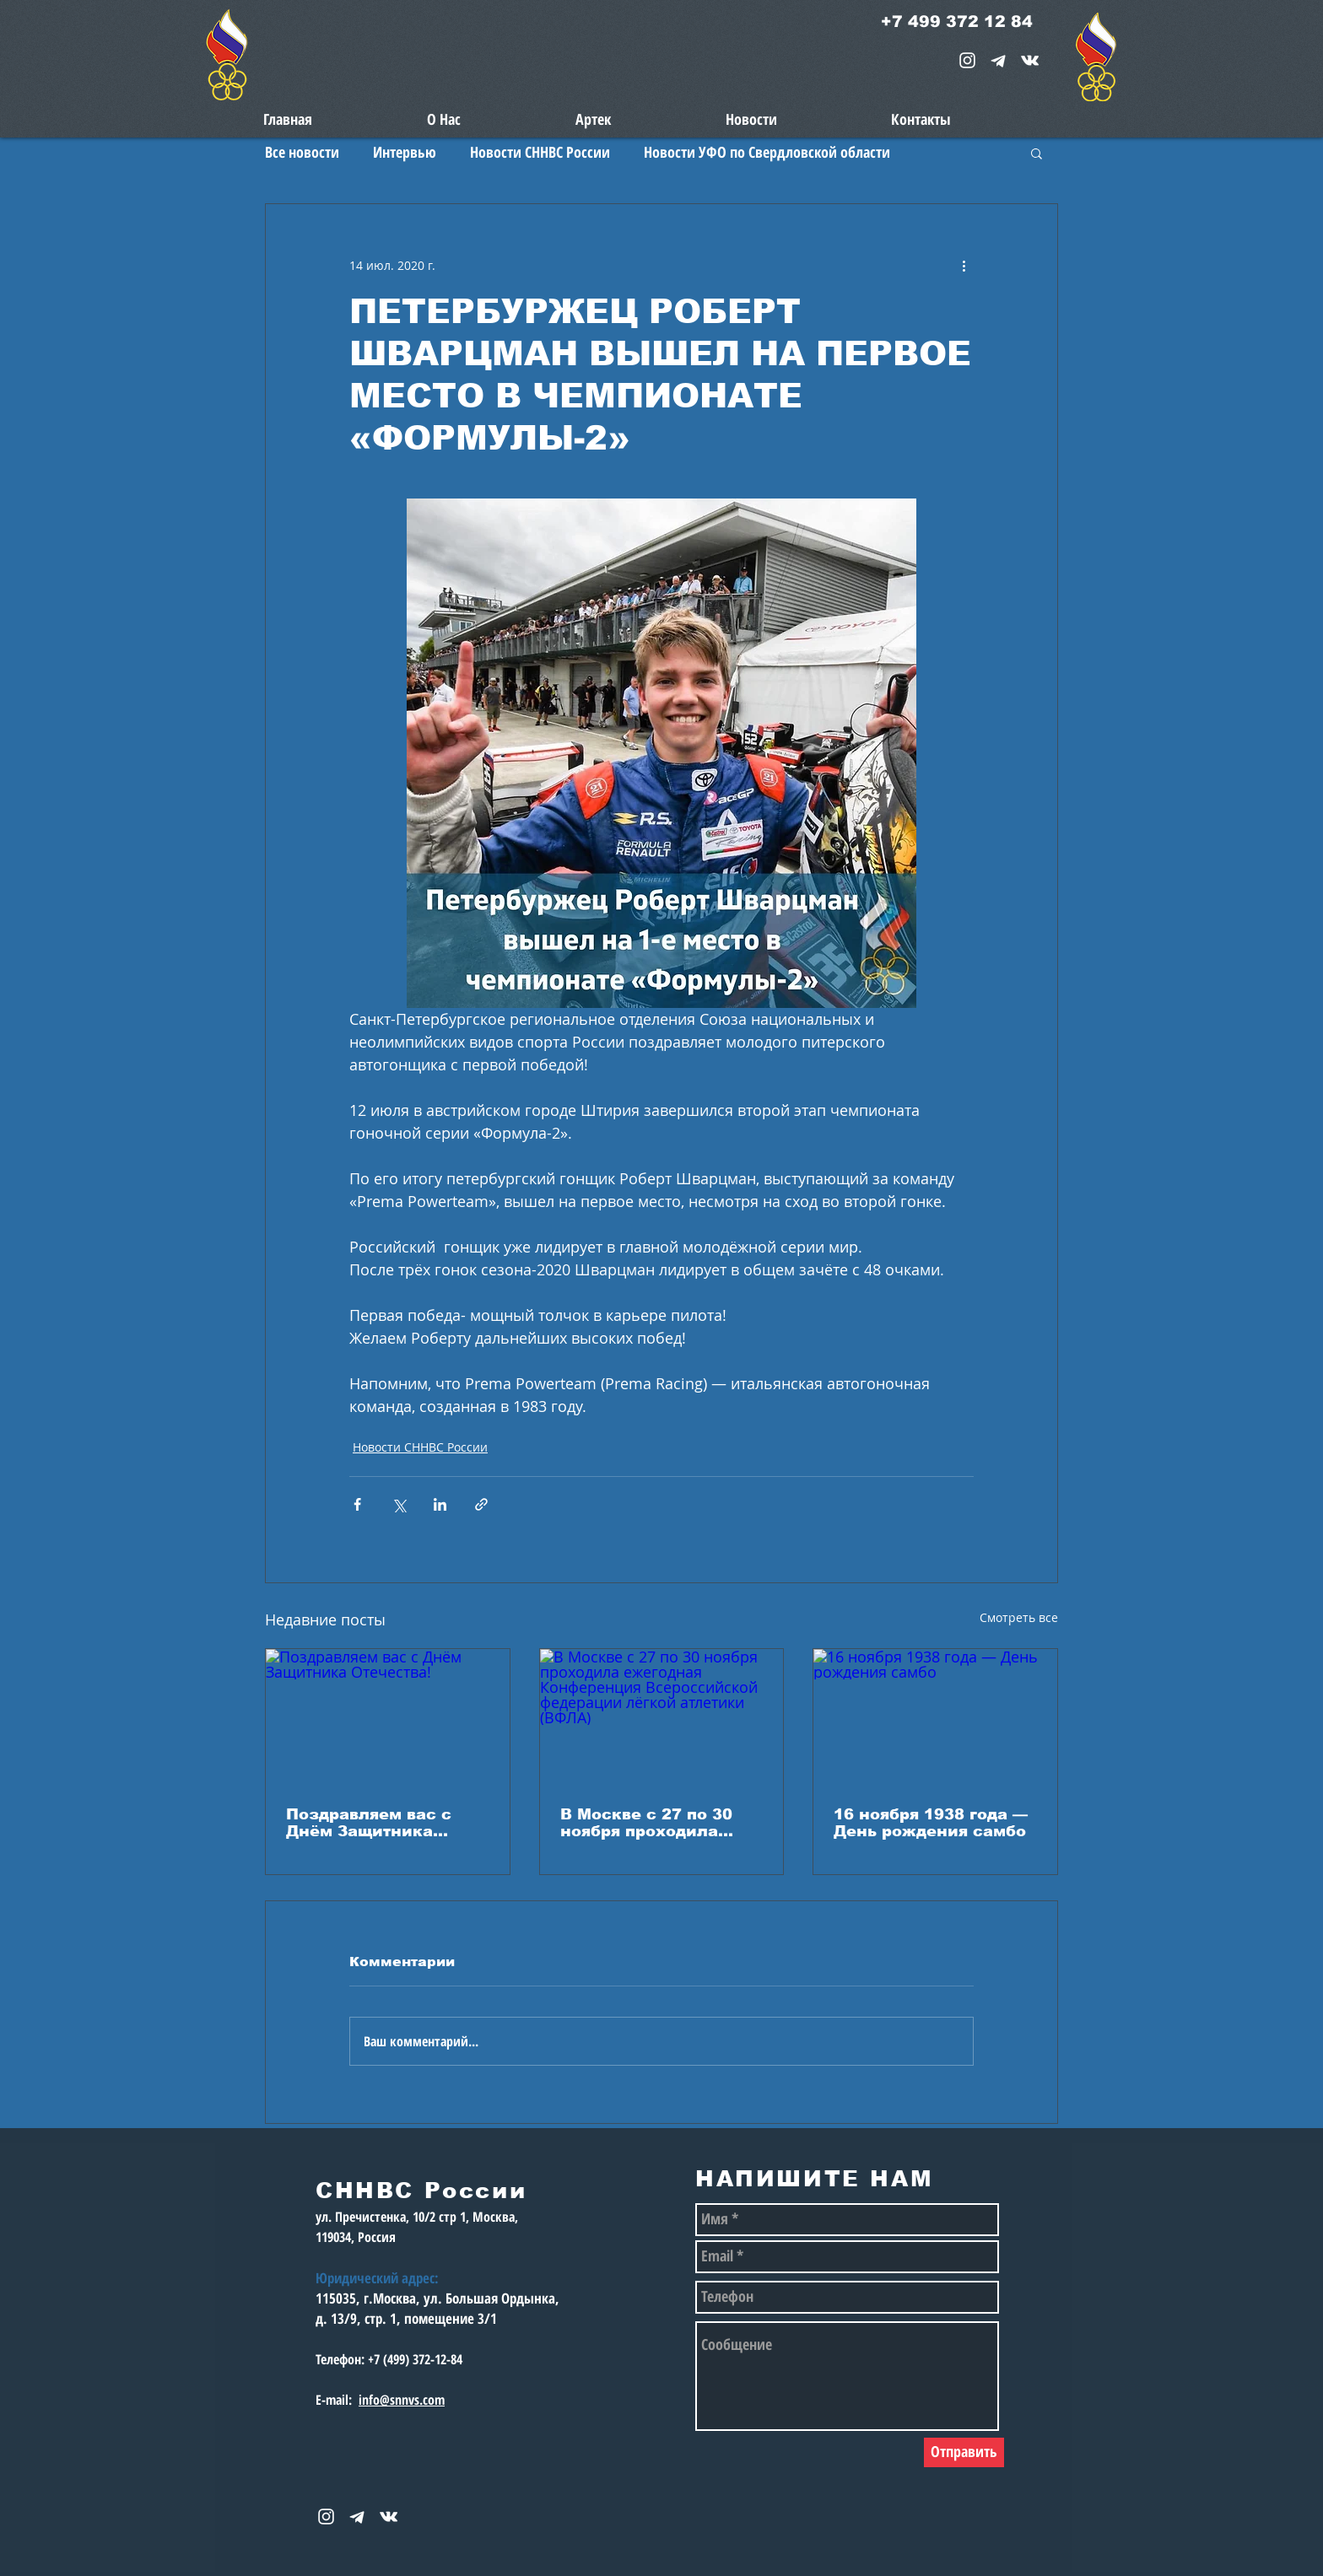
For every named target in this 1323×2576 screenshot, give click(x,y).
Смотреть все (1019, 1617)
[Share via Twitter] (399, 1504)
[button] (1037, 152)
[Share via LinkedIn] (440, 1504)
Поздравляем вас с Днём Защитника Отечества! (368, 1823)
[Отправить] (964, 2452)
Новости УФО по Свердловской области (767, 152)
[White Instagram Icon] (967, 60)
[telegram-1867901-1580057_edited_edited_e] (998, 60)
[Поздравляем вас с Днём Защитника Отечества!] (388, 1717)
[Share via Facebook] (357, 1504)
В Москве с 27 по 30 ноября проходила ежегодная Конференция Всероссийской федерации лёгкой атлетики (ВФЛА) (646, 1823)
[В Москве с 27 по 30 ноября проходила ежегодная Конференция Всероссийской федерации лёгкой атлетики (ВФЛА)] (662, 1717)
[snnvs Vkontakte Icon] (1029, 60)
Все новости (302, 152)
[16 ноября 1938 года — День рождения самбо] (935, 1717)
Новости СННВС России (540, 152)
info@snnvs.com (402, 2399)
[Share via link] (481, 1504)
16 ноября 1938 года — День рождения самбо (931, 1823)
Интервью (404, 152)
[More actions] (963, 265)
